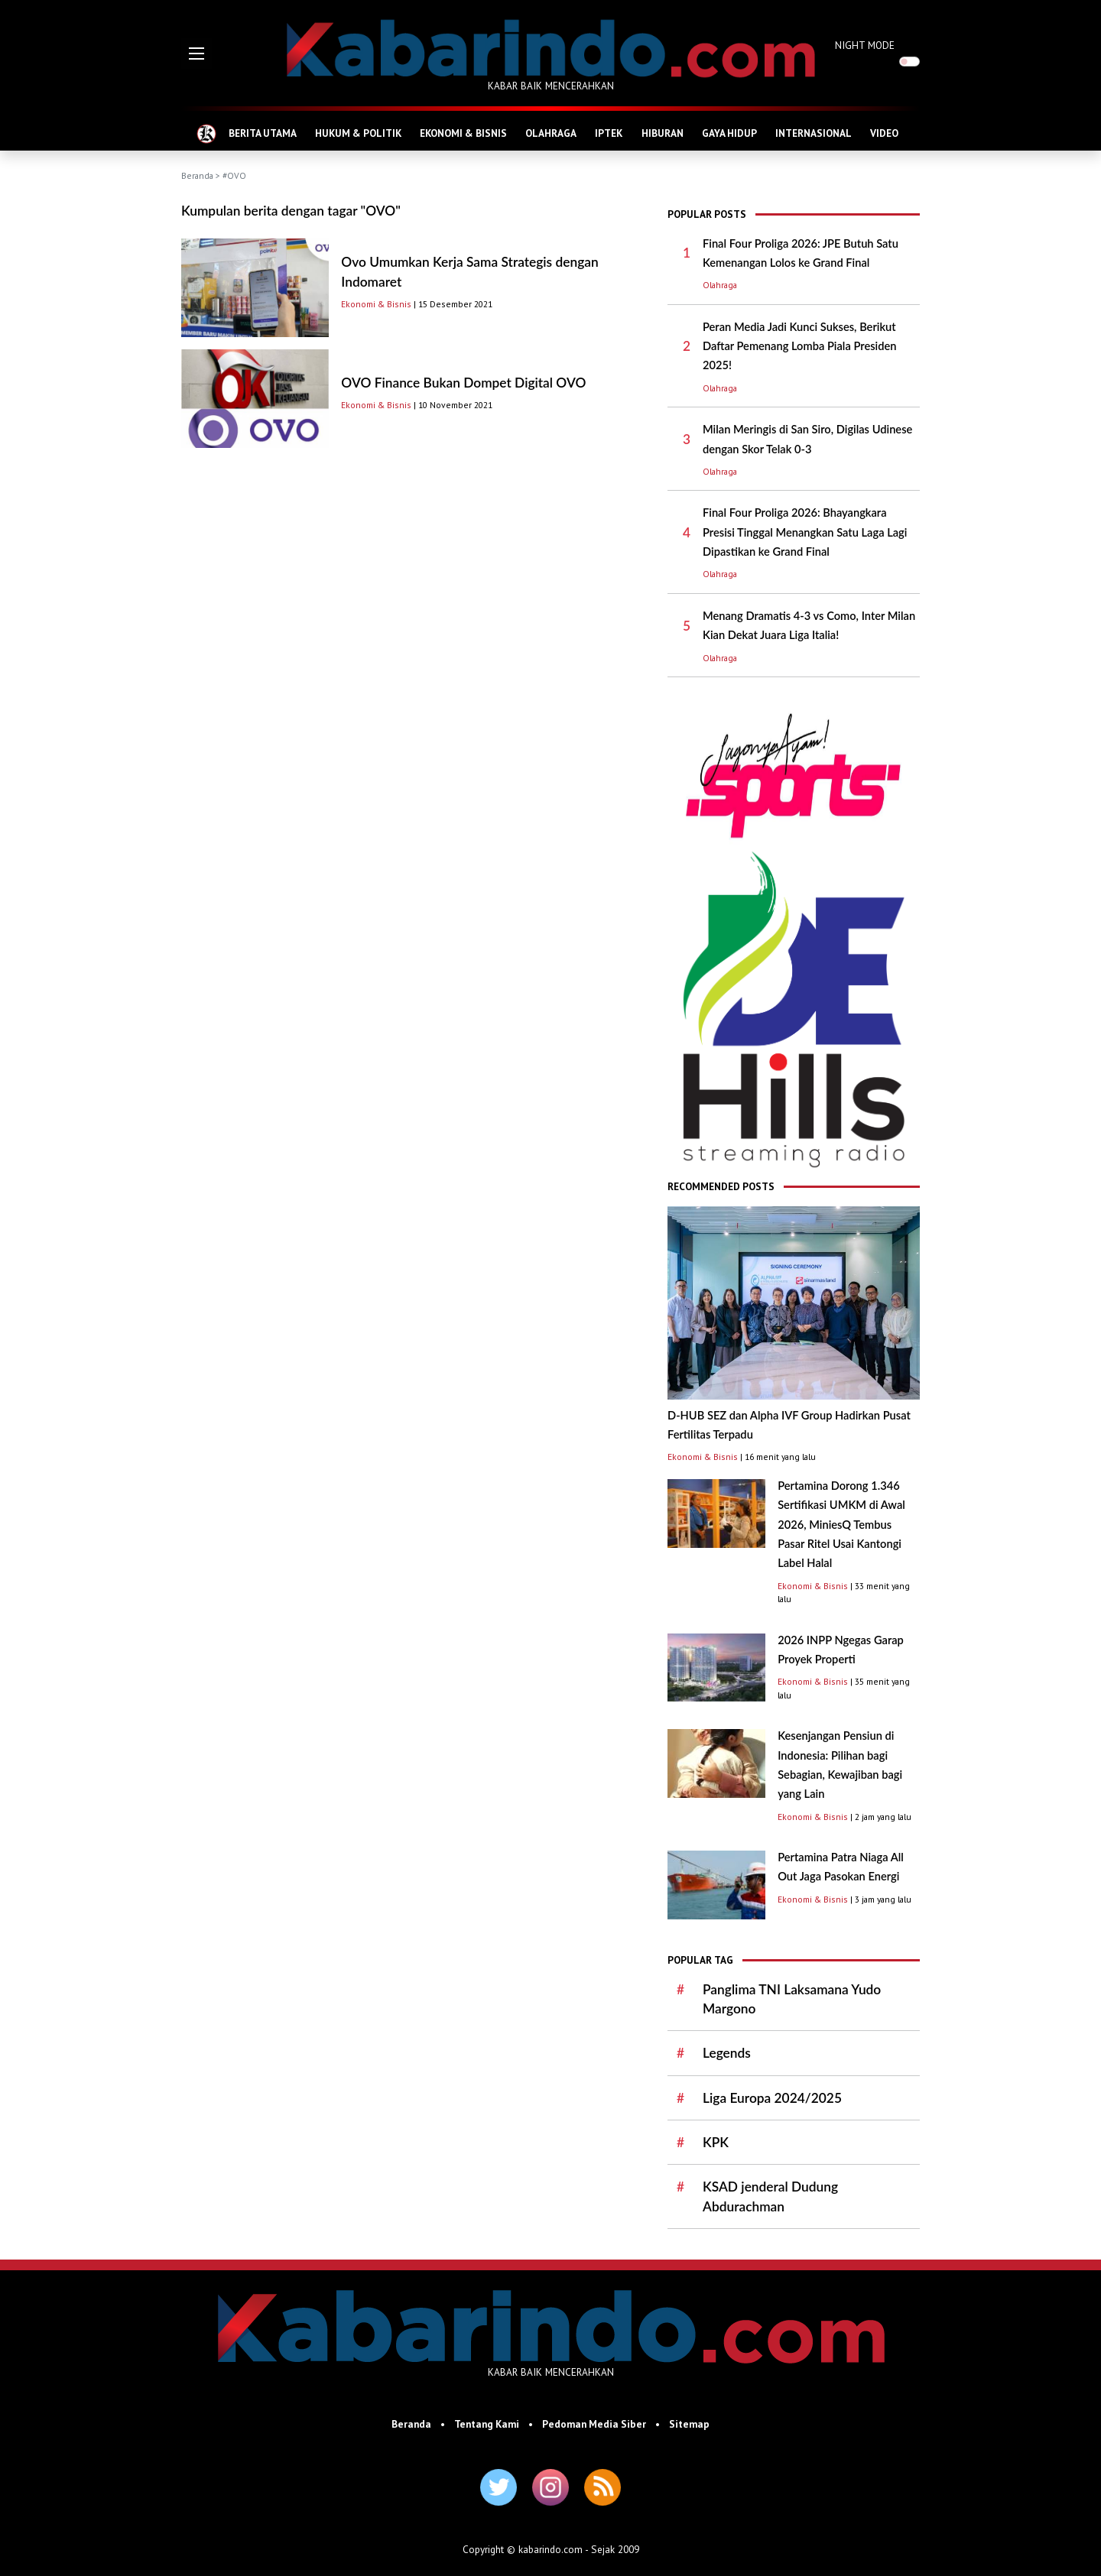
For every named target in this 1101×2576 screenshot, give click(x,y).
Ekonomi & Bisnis (376, 304)
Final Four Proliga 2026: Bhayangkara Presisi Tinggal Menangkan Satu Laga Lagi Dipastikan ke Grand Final (805, 532)
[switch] (909, 62)
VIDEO (884, 133)
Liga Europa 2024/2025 (772, 2098)
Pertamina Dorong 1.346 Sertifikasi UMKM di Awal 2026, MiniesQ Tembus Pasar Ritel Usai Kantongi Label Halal (841, 1524)
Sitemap (689, 2424)
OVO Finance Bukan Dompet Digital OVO (463, 383)
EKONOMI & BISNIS (463, 133)
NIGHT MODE (865, 45)
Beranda (197, 175)
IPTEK (608, 133)
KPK (716, 2142)
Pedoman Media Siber (594, 2424)
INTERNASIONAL (813, 133)
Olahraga (720, 284)
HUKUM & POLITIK (358, 133)
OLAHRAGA (550, 133)
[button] (196, 53)
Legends (727, 2053)
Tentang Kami (486, 2424)
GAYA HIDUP (729, 133)
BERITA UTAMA (263, 133)
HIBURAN (662, 133)
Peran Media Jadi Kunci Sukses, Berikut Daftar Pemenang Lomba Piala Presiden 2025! (799, 346)
